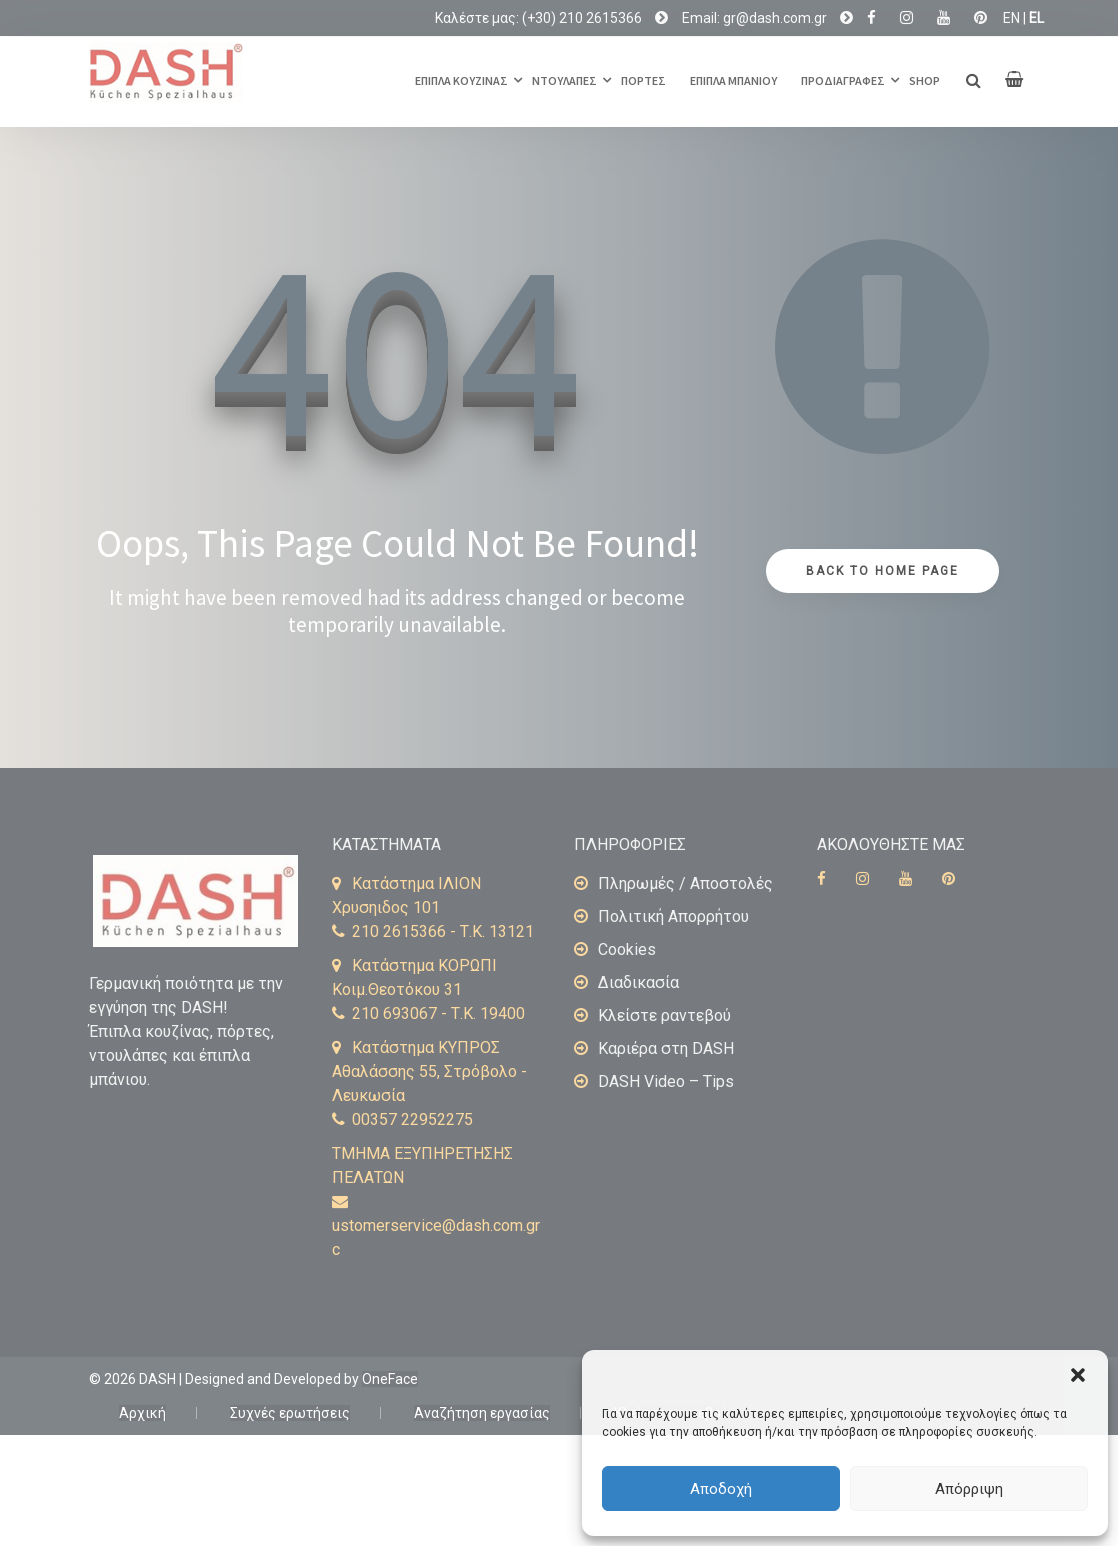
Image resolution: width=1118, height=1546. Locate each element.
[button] (1078, 1375)
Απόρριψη (969, 1489)
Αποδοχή (721, 1489)
